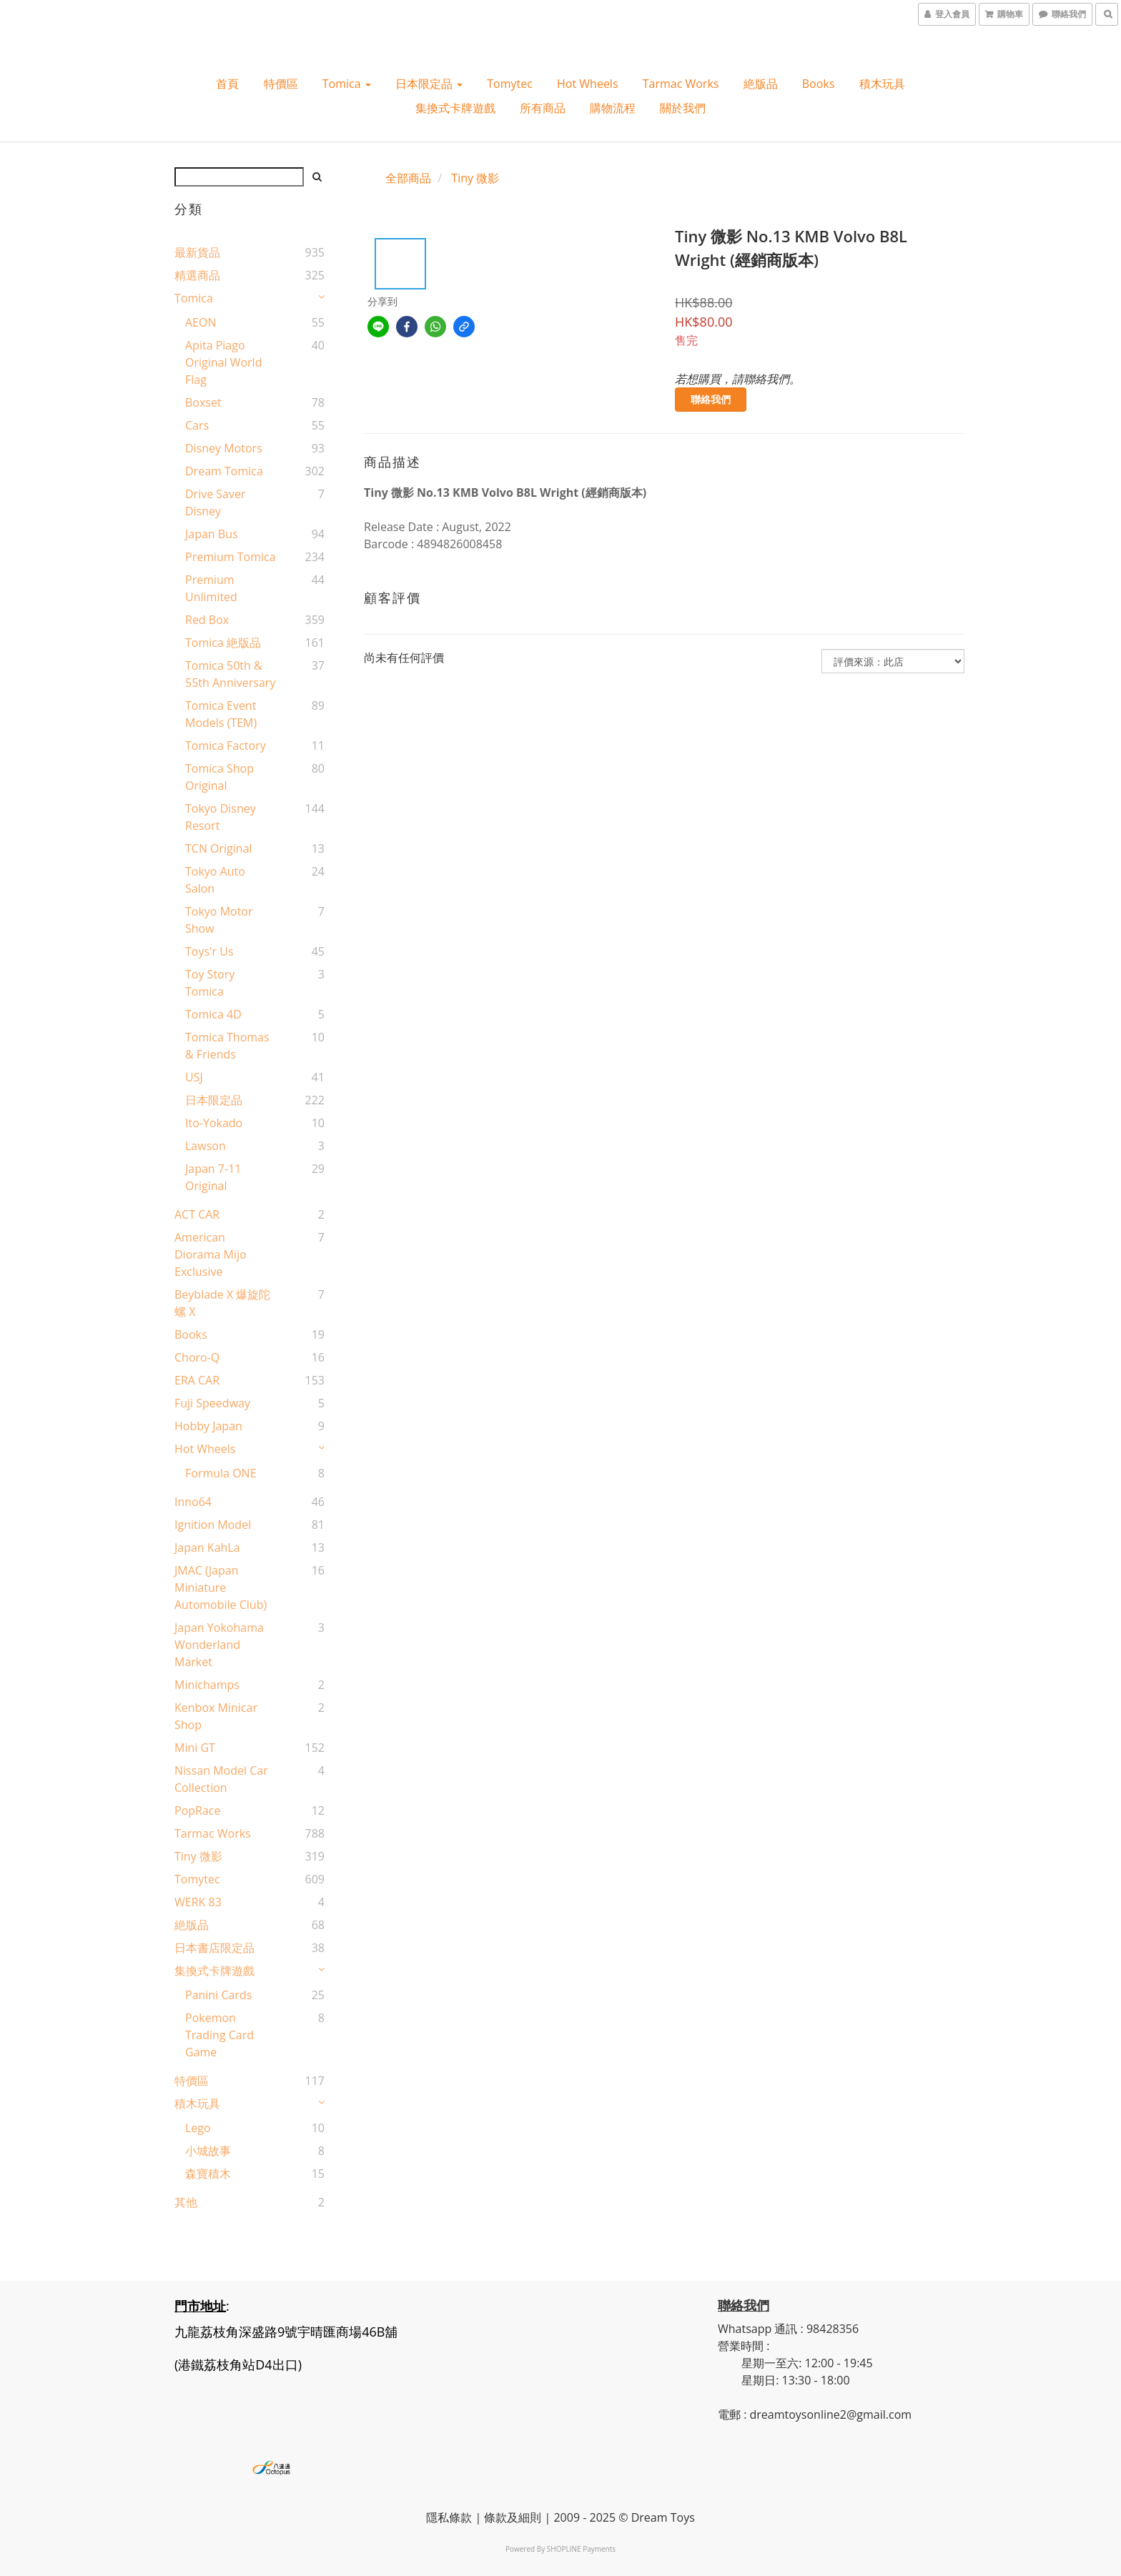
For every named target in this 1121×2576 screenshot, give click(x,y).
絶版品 (761, 83)
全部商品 (408, 178)
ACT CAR (196, 1214)
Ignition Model (212, 1524)
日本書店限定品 (214, 1948)
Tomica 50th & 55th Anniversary (230, 674)
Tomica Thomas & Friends (227, 1045)
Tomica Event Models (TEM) (221, 714)
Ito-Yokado (213, 1123)
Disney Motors (223, 448)
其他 (185, 2202)
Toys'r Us (209, 951)
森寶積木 (208, 2173)
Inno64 (193, 1502)
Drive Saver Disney (215, 502)
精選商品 (197, 275)
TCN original (218, 848)
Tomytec (510, 83)
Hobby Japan (208, 1426)
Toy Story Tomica (209, 982)
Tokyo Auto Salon (215, 879)
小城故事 (208, 2151)
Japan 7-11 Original (213, 1177)
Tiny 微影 (198, 1856)
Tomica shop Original (219, 777)
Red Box (207, 620)
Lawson (205, 1146)
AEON (201, 322)
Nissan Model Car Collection (221, 1779)
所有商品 (543, 108)
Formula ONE (221, 1473)
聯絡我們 (711, 399)
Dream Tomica (224, 471)
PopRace (197, 1810)
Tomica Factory (225, 745)
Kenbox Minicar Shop (215, 1716)
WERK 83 (198, 1902)
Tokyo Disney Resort (220, 817)
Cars (197, 425)
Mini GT (194, 1747)
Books (818, 83)
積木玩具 (882, 83)
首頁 (227, 83)
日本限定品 (429, 83)
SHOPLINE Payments (581, 2549)
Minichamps (206, 1685)
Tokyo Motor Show (219, 919)
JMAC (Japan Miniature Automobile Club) (220, 1587)
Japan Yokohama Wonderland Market (219, 1645)
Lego (198, 2128)
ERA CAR (196, 1380)
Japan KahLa (207, 1547)
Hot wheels (587, 83)
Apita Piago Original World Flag (223, 362)
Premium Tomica (230, 557)
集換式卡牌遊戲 (455, 108)
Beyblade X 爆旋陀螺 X (222, 1303)
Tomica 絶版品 (223, 642)
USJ (194, 1077)
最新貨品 (197, 252)
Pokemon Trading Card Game (219, 2035)
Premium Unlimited (211, 588)
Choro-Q (196, 1357)
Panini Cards (218, 1995)
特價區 (281, 83)
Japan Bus (211, 534)
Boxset (203, 402)
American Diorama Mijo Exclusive (210, 1254)
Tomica (346, 83)
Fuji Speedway (212, 1403)
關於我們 (683, 108)
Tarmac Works (681, 83)
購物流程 (613, 108)
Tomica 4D (213, 1014)
